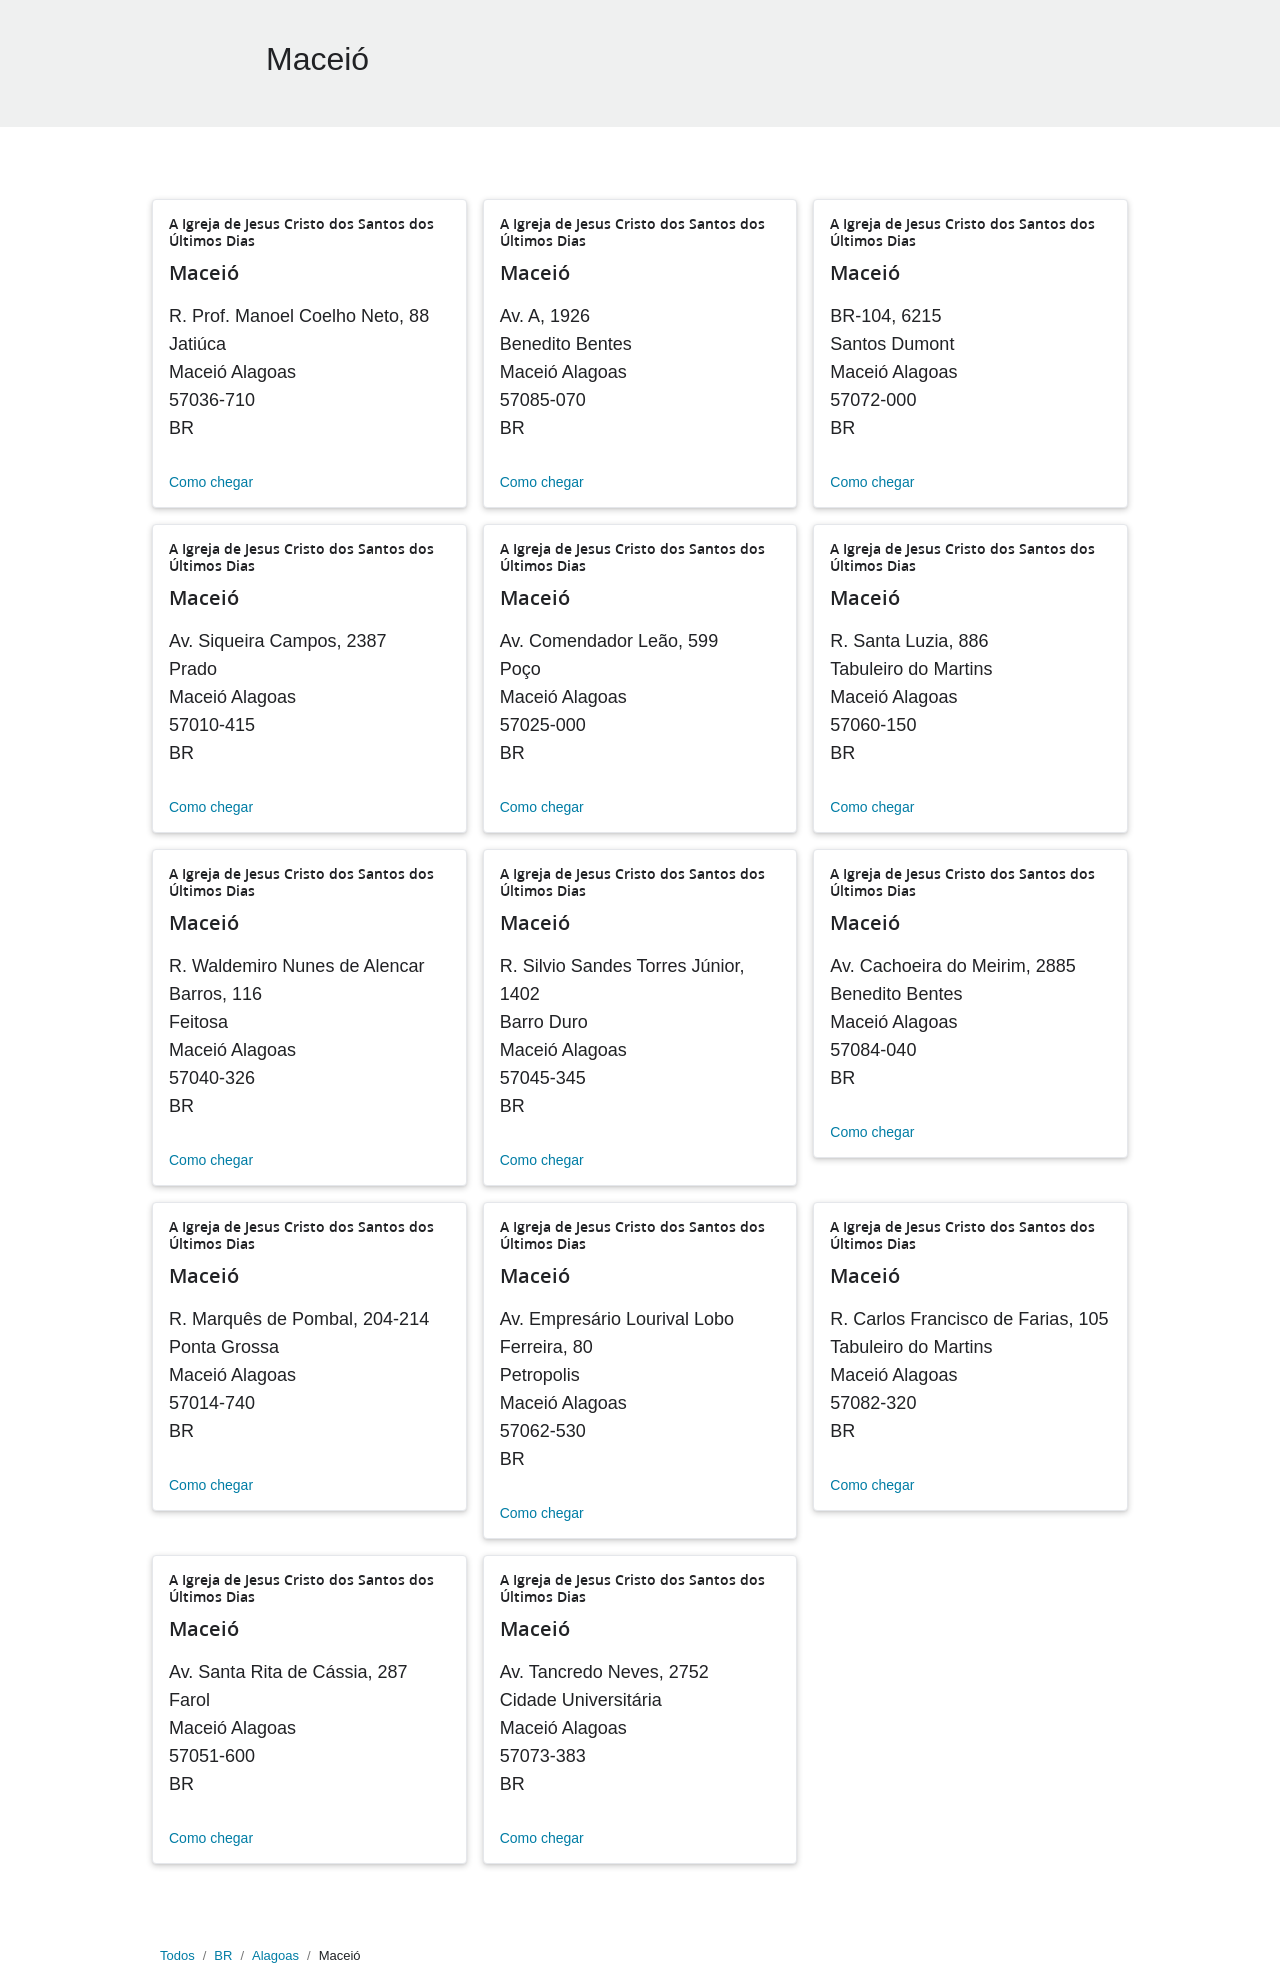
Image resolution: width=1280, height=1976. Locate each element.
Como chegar (211, 482)
